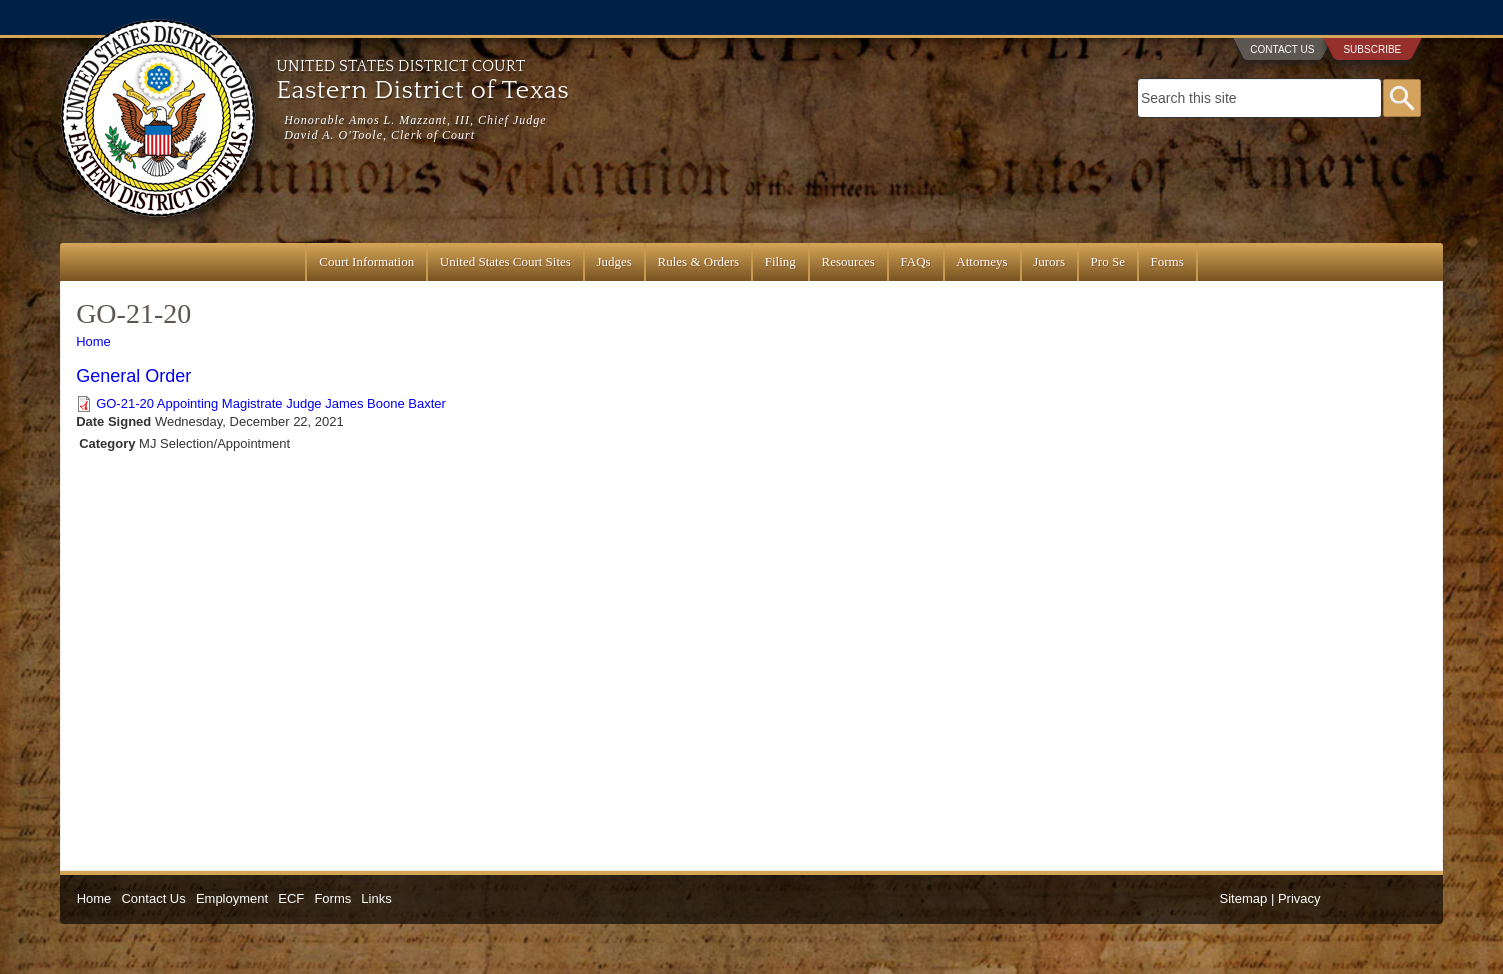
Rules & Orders (699, 261)
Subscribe (1372, 49)
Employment (232, 898)
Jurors (1049, 261)
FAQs (916, 261)
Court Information (366, 261)
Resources (847, 261)
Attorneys (981, 261)
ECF (291, 898)
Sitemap (1244, 898)
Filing (780, 261)
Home (93, 341)
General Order (133, 376)
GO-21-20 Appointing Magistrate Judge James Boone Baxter (271, 403)
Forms (1167, 261)
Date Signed (113, 421)
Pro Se (1108, 261)
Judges (614, 261)
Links (376, 898)
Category (107, 443)
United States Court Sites (505, 261)
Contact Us (1282, 49)
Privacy (1299, 898)
